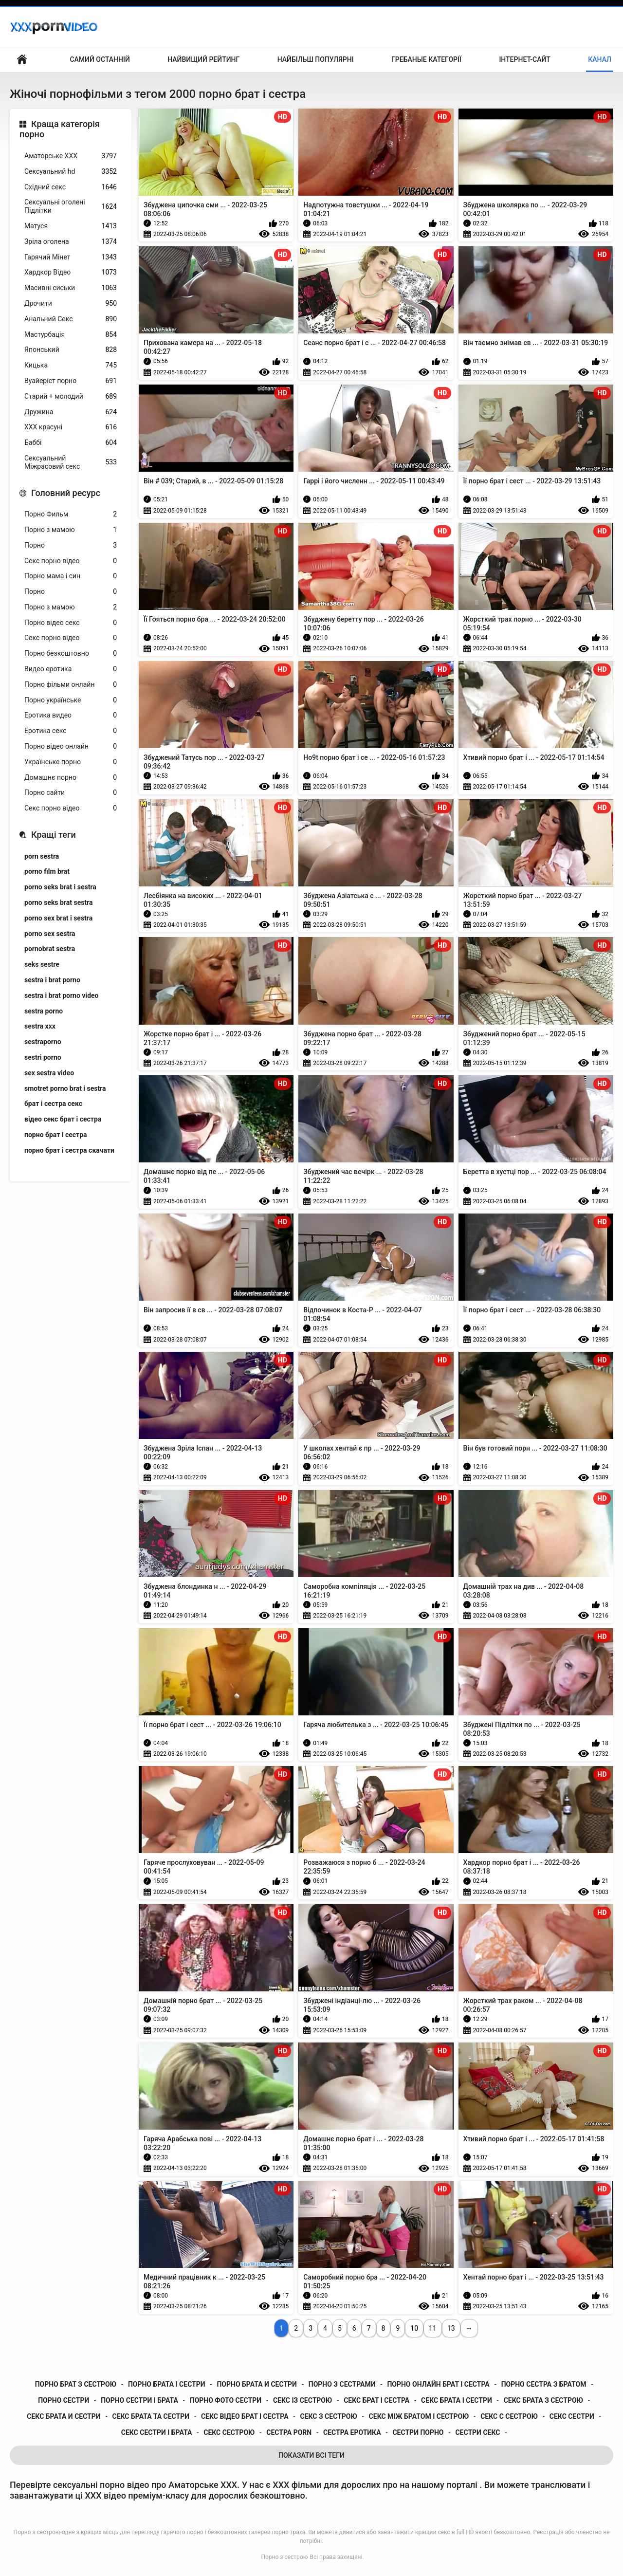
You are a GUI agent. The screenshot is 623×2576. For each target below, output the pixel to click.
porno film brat (47, 871)
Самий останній (99, 59)
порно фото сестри (225, 2400)
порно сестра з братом (543, 2384)
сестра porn (289, 2432)
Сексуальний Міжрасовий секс (70, 462)
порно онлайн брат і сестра (438, 2384)
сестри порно (417, 2432)
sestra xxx (39, 1026)
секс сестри (572, 2416)
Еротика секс (70, 731)
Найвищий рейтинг (203, 59)
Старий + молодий (70, 396)
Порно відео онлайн (70, 746)
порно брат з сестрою (75, 2384)
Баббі (70, 443)
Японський (70, 350)
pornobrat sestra (49, 949)
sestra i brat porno (52, 980)
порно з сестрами (342, 2384)
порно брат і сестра (55, 1135)
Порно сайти (70, 793)
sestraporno (42, 1042)
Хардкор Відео (70, 272)
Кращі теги (53, 834)
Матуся (70, 226)
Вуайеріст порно (70, 381)
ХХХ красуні (70, 427)
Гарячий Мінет (70, 257)
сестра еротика (352, 2432)
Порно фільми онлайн (70, 685)
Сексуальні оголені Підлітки (70, 206)
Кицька (70, 365)
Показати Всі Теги (311, 2455)
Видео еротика (70, 669)
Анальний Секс (70, 319)
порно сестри (63, 2400)
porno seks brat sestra (58, 902)
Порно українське (70, 700)
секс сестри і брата (156, 2432)
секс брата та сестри (151, 2416)
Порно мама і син (70, 576)
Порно (70, 545)
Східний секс (70, 187)
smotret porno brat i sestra (65, 1088)
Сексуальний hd (70, 171)
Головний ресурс (65, 493)
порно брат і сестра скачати (69, 1150)
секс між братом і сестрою (419, 2416)
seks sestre (41, 964)
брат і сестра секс (53, 1103)
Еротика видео (70, 715)
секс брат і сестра (376, 2400)
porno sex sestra (49, 934)
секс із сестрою (302, 2400)
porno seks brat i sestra (60, 887)
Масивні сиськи (70, 288)
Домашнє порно (70, 777)
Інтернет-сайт (524, 59)
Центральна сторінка (22, 59)
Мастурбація (70, 335)
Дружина (70, 412)
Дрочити (70, 303)
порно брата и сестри (256, 2384)
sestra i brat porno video (61, 995)
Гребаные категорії (426, 59)
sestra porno (43, 1011)
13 (451, 2328)
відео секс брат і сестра (62, 1119)
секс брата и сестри (63, 2416)
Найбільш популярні (315, 59)
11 (433, 2328)
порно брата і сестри (166, 2384)
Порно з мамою (70, 530)
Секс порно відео (70, 561)
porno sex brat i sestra (58, 918)
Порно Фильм (70, 514)
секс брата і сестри (456, 2400)
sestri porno (42, 1057)
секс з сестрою (328, 2416)
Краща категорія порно (59, 129)
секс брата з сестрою (543, 2400)
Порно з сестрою (284, 2557)
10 (414, 2328)
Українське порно (70, 762)
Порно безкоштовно (70, 653)
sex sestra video (49, 1073)
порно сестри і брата (139, 2400)
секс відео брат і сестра (245, 2416)
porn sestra (41, 856)
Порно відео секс (70, 623)
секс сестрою (229, 2432)
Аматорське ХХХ (70, 156)
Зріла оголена (70, 242)
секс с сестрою (509, 2416)
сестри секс (477, 2432)
